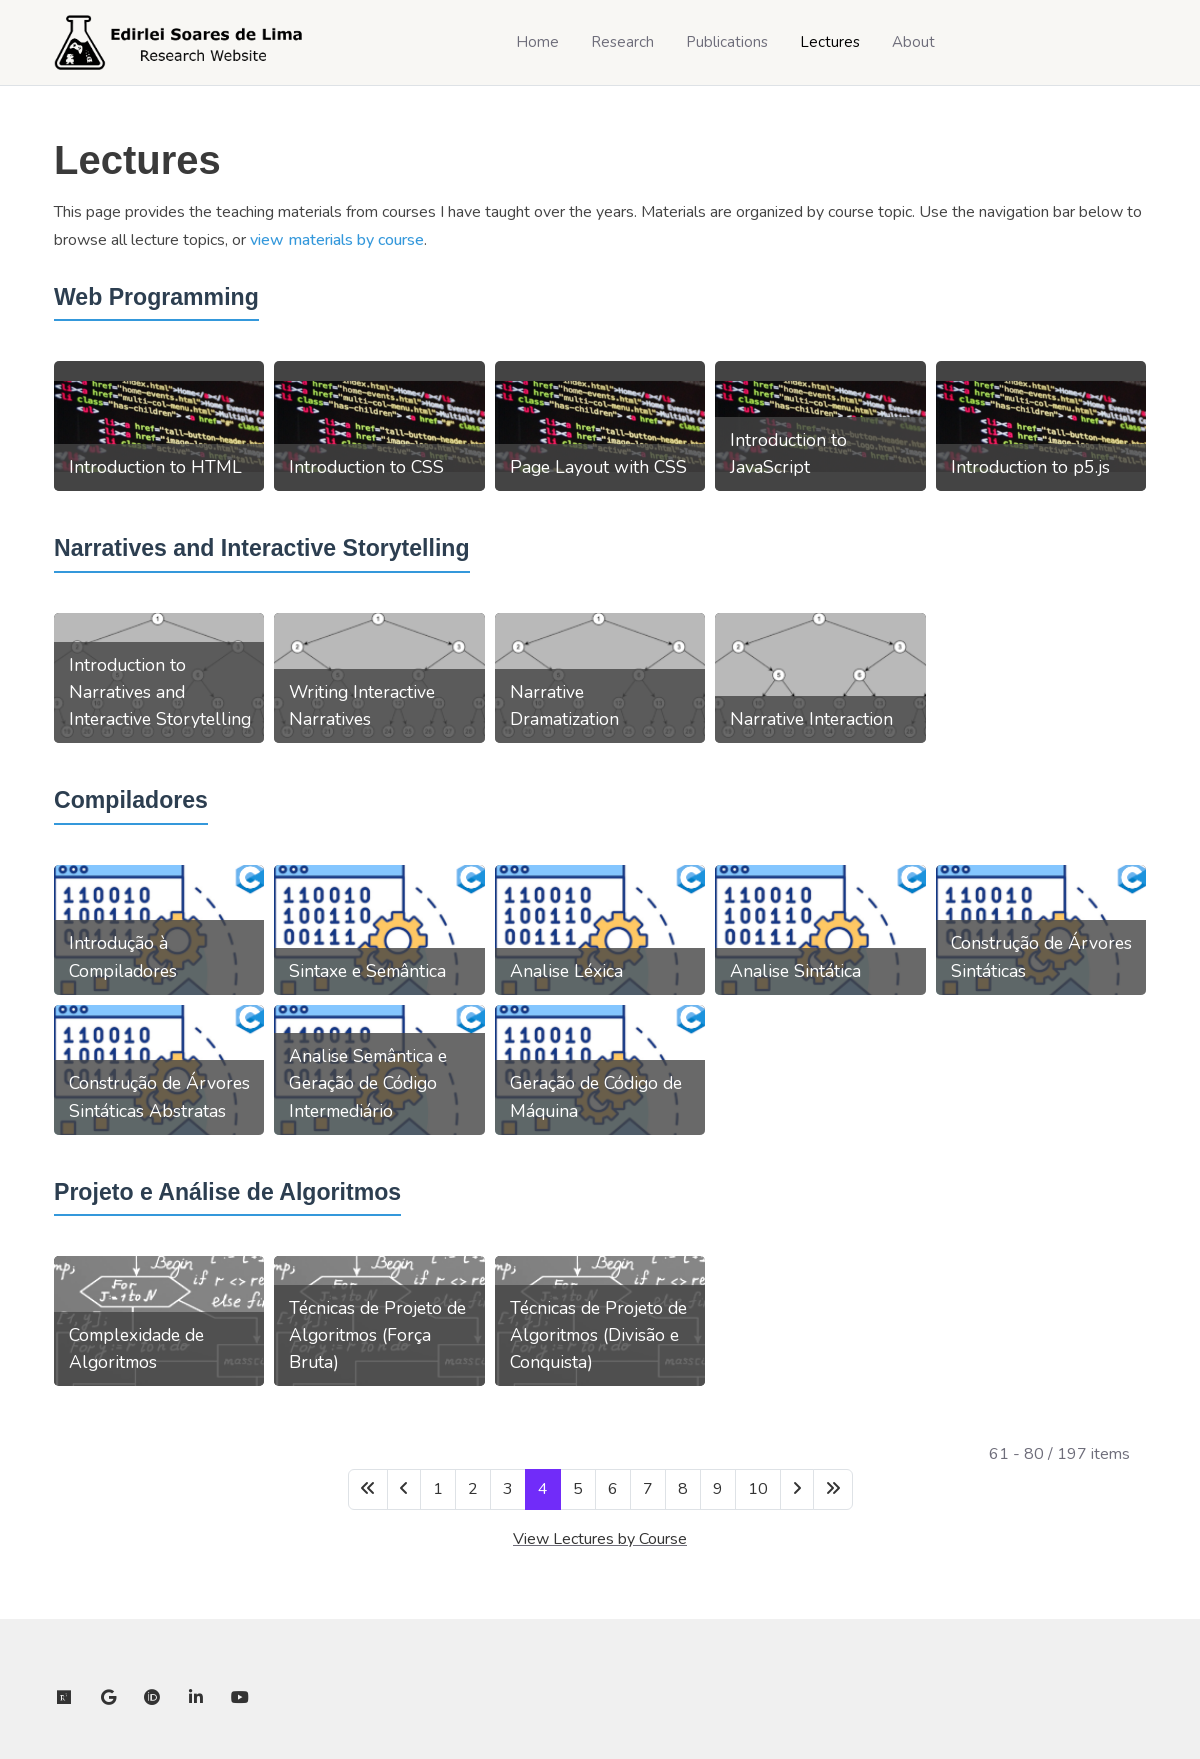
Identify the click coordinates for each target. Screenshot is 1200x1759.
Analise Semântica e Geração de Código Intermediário (368, 1083)
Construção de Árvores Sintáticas (1041, 956)
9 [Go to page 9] (718, 1489)
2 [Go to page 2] (473, 1489)
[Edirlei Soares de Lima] (179, 42)
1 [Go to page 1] (438, 1489)
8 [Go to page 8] (683, 1489)
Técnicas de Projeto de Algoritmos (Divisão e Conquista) (598, 1335)
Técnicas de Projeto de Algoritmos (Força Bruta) (377, 1335)
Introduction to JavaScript (788, 453)
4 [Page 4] (543, 1489)
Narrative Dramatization (564, 705)
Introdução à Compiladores (123, 956)
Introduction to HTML (155, 467)
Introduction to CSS (366, 467)
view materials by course (337, 240)
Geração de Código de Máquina (596, 1096)
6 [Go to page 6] (613, 1489)
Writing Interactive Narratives (362, 705)
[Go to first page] (368, 1489)
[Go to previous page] (404, 1489)
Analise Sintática (795, 971)
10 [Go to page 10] (758, 1489)
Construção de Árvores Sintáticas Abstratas (159, 1096)
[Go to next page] (797, 1489)
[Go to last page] (833, 1489)
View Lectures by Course (600, 1539)
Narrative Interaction (811, 719)
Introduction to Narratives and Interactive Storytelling (160, 692)
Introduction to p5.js (1030, 467)
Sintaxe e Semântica (367, 971)
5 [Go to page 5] (578, 1489)
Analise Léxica (566, 971)
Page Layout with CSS (598, 467)
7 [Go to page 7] (648, 1489)
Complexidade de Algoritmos (136, 1348)
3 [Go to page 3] (508, 1489)
